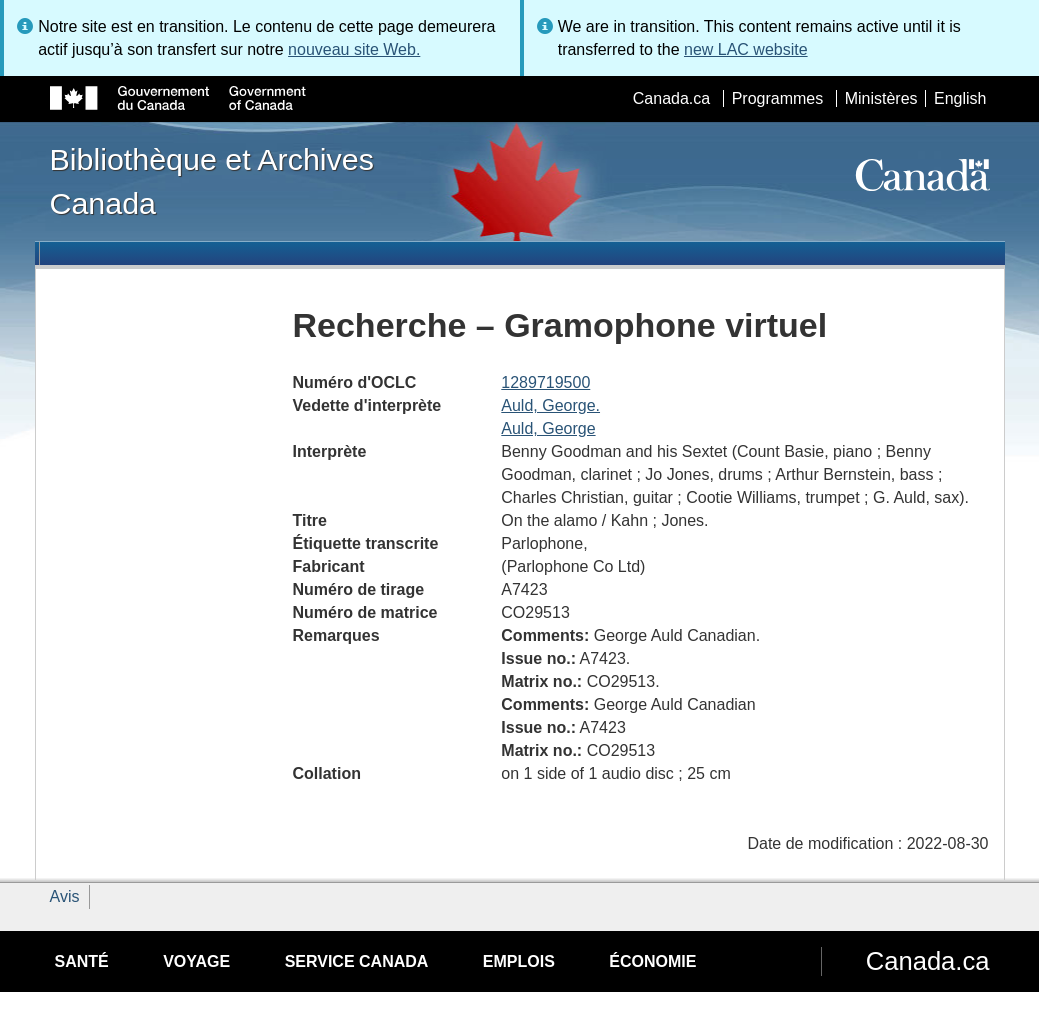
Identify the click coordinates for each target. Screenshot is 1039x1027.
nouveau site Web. (354, 49)
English (960, 98)
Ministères (881, 98)
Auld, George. (550, 405)
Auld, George (548, 428)
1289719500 (545, 382)
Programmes (778, 98)
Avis (65, 896)
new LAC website (746, 49)
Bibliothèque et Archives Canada (212, 181)
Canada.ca (671, 98)
